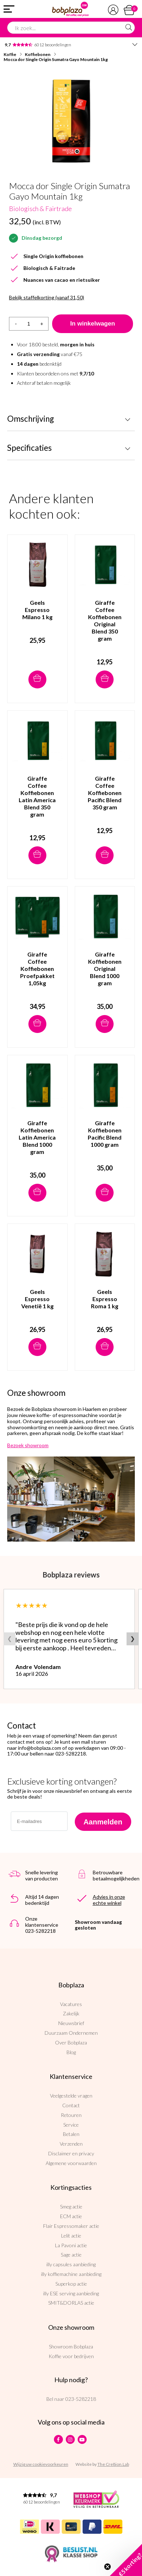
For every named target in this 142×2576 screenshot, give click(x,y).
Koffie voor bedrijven (71, 2356)
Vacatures (71, 2004)
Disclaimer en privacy (71, 2153)
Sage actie (71, 2255)
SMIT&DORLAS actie (71, 2303)
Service (71, 2125)
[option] (71, 120)
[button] (126, 2560)
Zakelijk (71, 2013)
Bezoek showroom (28, 1445)
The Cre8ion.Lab (113, 2464)
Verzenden (71, 2144)
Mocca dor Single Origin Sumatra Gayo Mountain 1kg (56, 59)
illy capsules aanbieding (71, 2264)
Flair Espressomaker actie (71, 2226)
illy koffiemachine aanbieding (71, 2274)
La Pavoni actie (71, 2245)
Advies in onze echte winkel (109, 1900)
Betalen (71, 2134)
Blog (71, 2052)
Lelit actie (71, 2236)
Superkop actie (71, 2284)
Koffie (10, 54)
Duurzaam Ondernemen (71, 2033)
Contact (71, 2105)
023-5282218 (80, 2399)
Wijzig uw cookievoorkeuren (40, 2464)
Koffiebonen (37, 54)
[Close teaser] (107, 2566)
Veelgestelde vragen (71, 2096)
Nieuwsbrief (71, 2023)
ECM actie (71, 2216)
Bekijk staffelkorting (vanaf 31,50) (46, 297)
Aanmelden (102, 1822)
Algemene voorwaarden (71, 2163)
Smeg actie (71, 2206)
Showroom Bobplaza (71, 2346)
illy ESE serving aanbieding (71, 2293)
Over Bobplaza (71, 2042)
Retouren (71, 2115)
